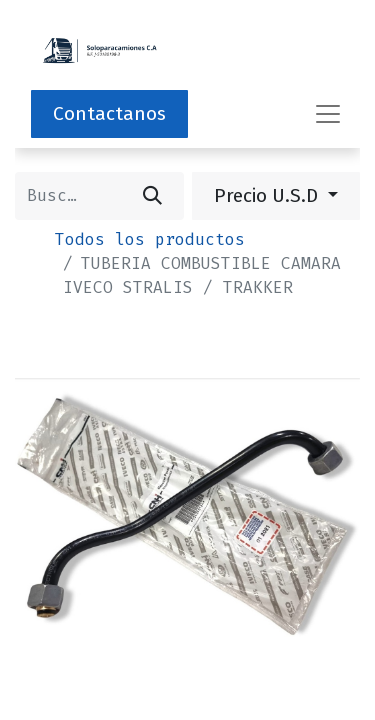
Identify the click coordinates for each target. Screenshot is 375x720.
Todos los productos (150, 239)
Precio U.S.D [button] (268, 195)
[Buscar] (152, 196)
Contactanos (109, 113)
